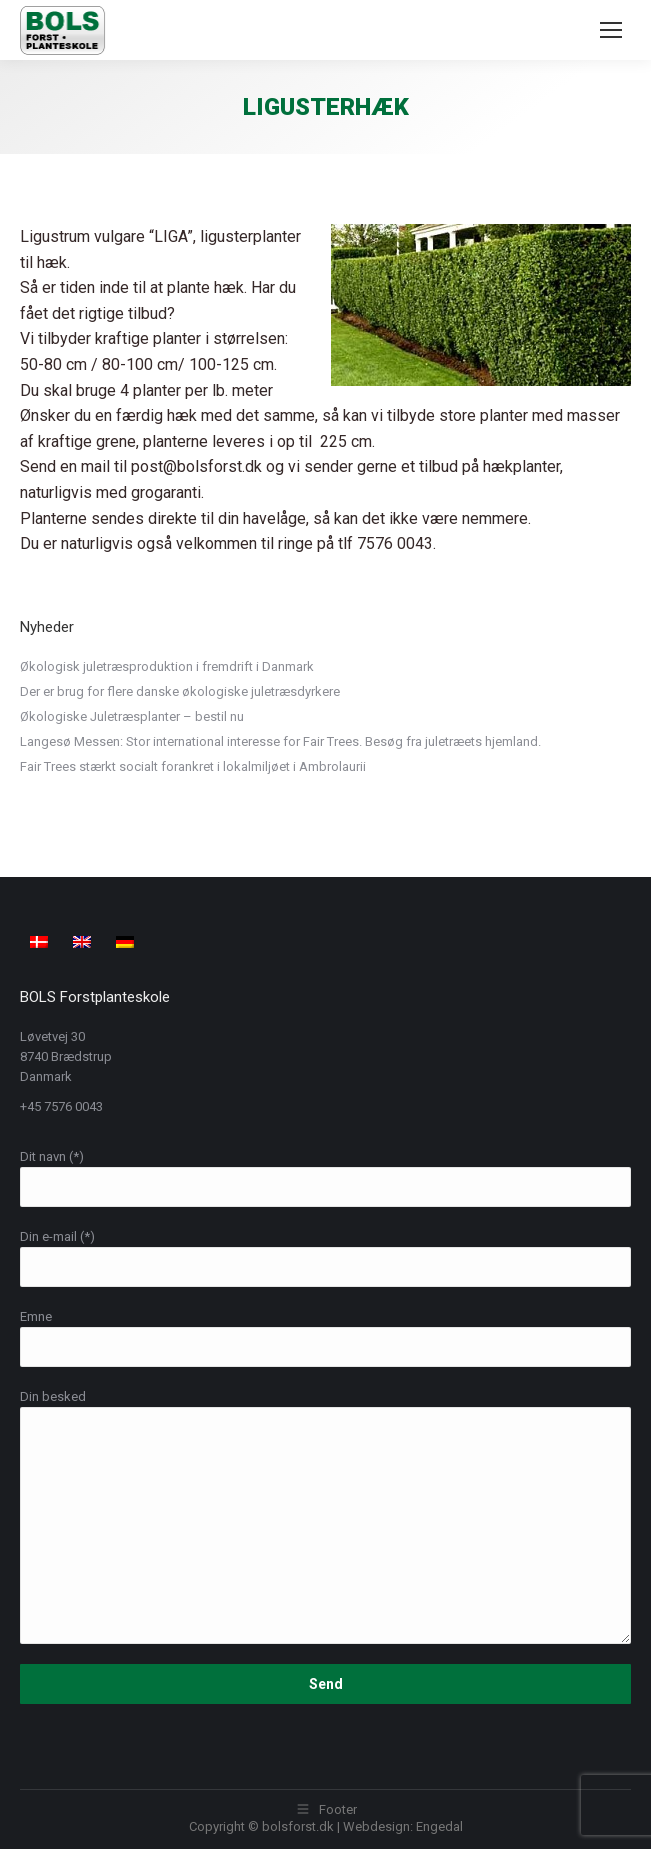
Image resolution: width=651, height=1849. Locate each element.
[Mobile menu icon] (611, 30)
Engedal (439, 1826)
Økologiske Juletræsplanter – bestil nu (132, 716)
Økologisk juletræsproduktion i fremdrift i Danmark (167, 666)
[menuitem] (41, 942)
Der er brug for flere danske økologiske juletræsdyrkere (180, 691)
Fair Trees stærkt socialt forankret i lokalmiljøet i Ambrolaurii (193, 766)
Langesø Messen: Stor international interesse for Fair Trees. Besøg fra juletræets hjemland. (280, 741)
